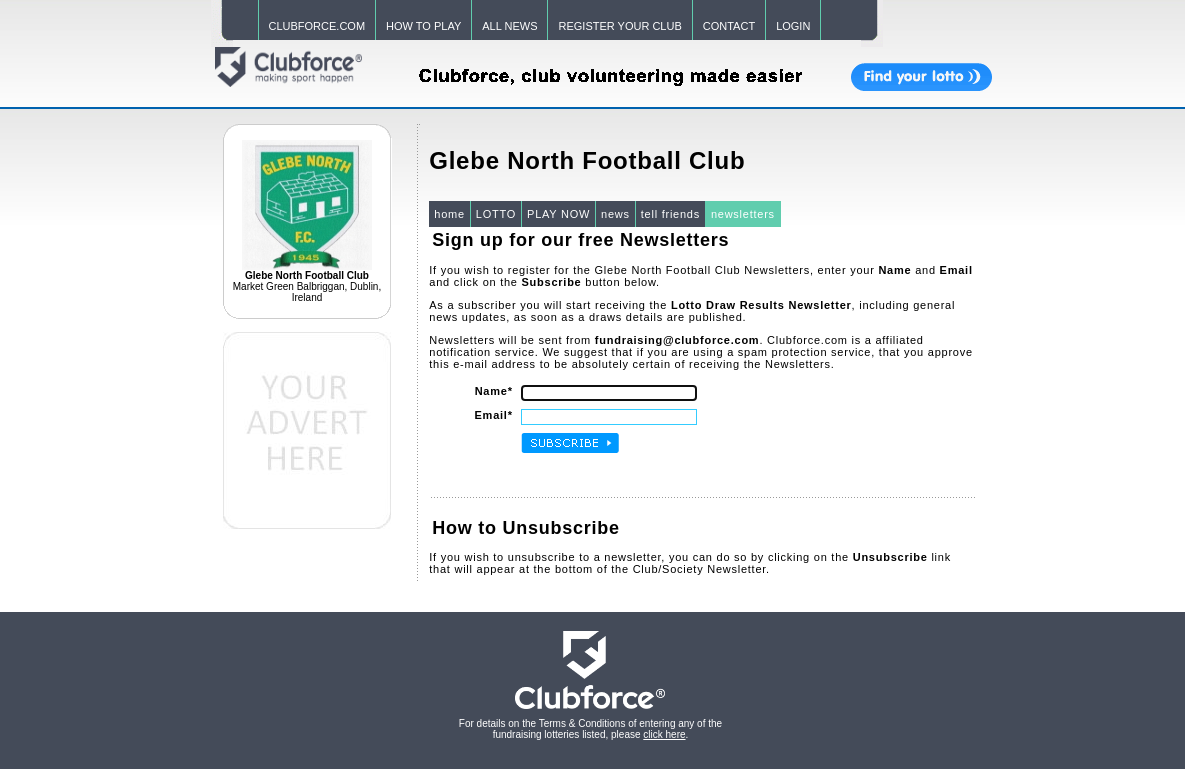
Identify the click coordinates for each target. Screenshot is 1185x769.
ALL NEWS (509, 26)
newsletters (743, 214)
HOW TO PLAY (423, 26)
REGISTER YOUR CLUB (619, 26)
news (615, 214)
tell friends (670, 214)
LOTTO (496, 214)
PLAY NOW (558, 214)
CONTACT (729, 26)
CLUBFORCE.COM (317, 26)
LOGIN (793, 26)
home (449, 214)
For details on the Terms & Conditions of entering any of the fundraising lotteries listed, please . (590, 729)
